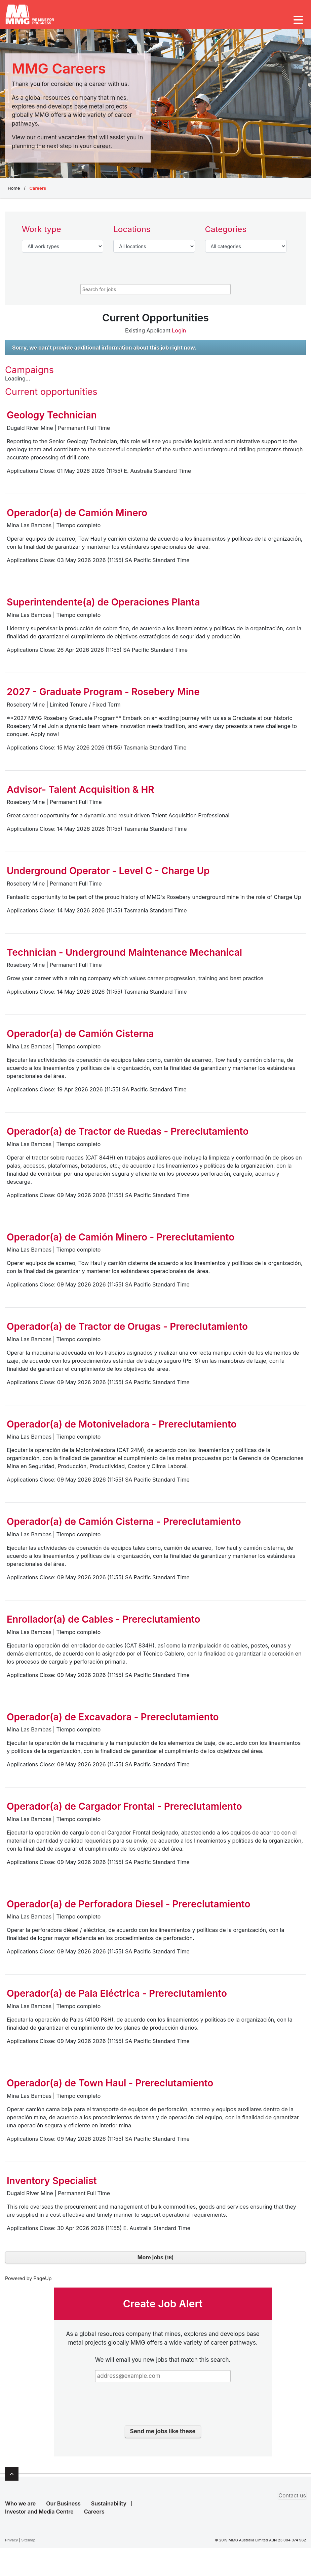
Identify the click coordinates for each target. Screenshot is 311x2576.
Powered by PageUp (28, 2283)
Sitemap (28, 2544)
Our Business (63, 2507)
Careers (94, 2515)
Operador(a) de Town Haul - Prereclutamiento (110, 2087)
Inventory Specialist (52, 2184)
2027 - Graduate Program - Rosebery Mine (103, 696)
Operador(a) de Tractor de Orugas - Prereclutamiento (127, 1331)
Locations (131, 233)
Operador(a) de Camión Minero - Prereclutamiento (120, 1241)
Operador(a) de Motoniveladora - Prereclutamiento (122, 1428)
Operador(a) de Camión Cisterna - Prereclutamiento (124, 1526)
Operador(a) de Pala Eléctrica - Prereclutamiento (117, 1997)
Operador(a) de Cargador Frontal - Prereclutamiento (124, 1810)
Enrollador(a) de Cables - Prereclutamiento (103, 1623)
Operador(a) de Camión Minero (77, 517)
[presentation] (163, 2410)
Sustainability (108, 2507)
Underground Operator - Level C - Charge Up (108, 875)
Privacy (11, 2544)
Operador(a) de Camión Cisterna (80, 1038)
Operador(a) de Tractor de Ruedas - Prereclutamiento (127, 1135)
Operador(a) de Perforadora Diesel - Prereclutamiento (128, 1908)
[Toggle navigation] (297, 20)
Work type (41, 233)
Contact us (292, 2499)
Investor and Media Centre (39, 2515)
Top (11, 2478)
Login (178, 334)
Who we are (20, 2507)
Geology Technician (52, 419)
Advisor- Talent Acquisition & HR (80, 793)
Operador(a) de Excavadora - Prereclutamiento (113, 1721)
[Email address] (163, 2380)
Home (14, 192)
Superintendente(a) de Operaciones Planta (103, 606)
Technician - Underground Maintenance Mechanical (124, 956)
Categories (225, 233)
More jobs (156, 2261)
